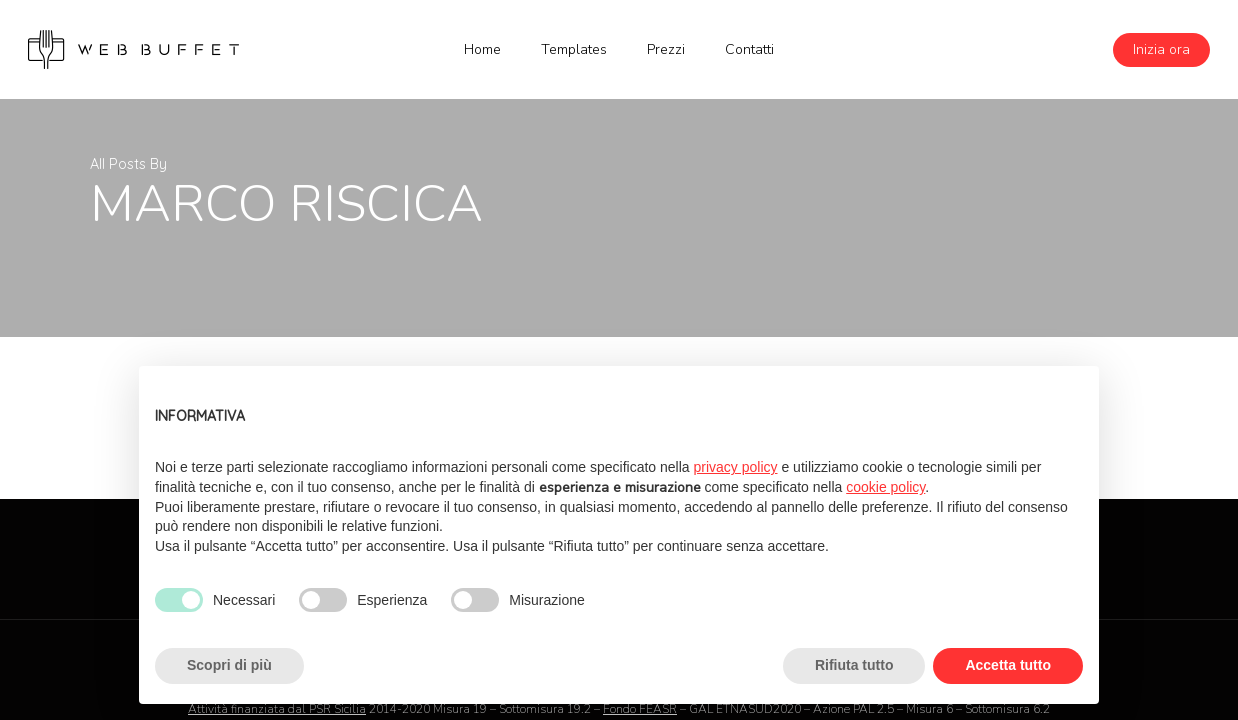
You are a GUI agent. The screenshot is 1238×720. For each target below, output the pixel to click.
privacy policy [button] (736, 467)
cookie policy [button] (885, 487)
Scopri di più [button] (229, 665)
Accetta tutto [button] (1008, 665)
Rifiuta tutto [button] (854, 665)
